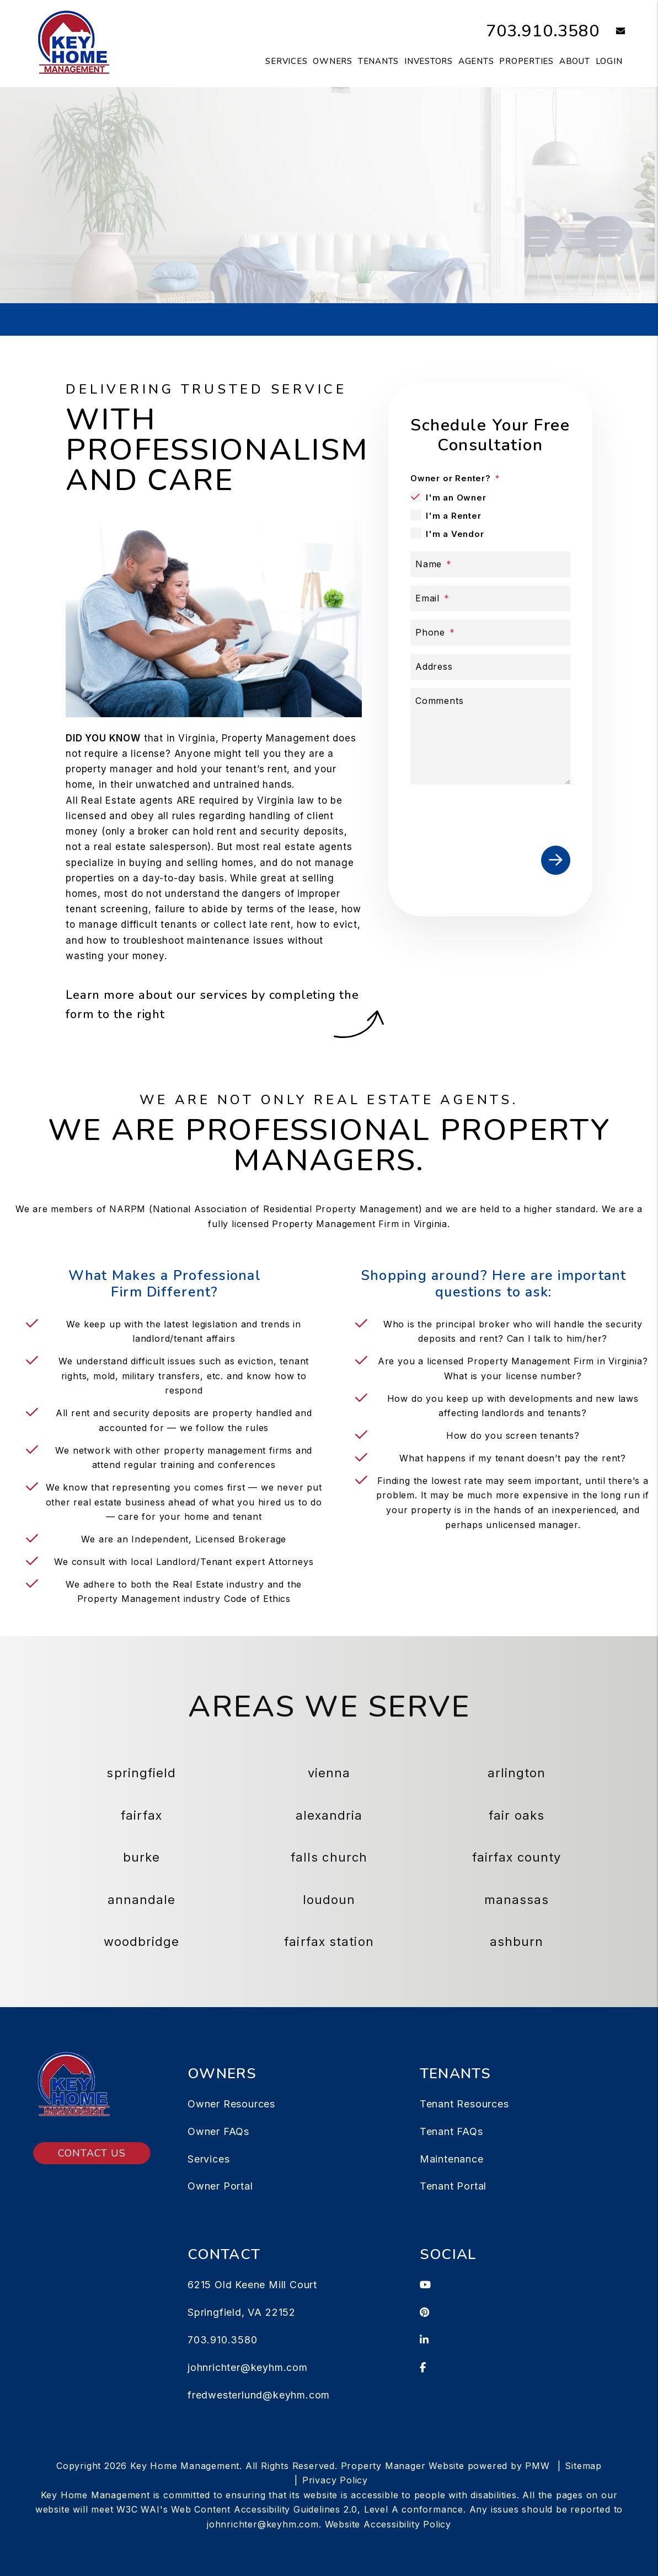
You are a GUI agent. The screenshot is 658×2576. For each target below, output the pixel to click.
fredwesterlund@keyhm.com (259, 2395)
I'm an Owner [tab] (456, 497)
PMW (537, 2465)
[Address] (490, 667)
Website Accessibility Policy (388, 2524)
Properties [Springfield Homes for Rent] (526, 61)
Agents (476, 61)
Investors (428, 61)
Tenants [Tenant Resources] (378, 61)
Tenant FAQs (451, 2131)
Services (208, 2159)
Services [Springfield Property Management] (286, 61)
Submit (503, 227)
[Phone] (490, 633)
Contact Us (92, 2153)
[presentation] (494, 813)
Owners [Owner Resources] (332, 61)
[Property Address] (286, 227)
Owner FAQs (218, 2131)
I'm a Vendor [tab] (455, 534)
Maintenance (452, 2159)
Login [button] (609, 61)
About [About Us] (574, 61)
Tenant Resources (464, 2104)
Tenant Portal (453, 2186)
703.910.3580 (543, 31)
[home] (73, 43)
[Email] (490, 598)
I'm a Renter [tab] (454, 515)
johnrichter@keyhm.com (248, 2367)
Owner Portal (220, 2186)
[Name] (490, 564)
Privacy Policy (335, 2480)
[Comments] (490, 736)
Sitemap (583, 2465)
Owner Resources (231, 2104)
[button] (612, 31)
